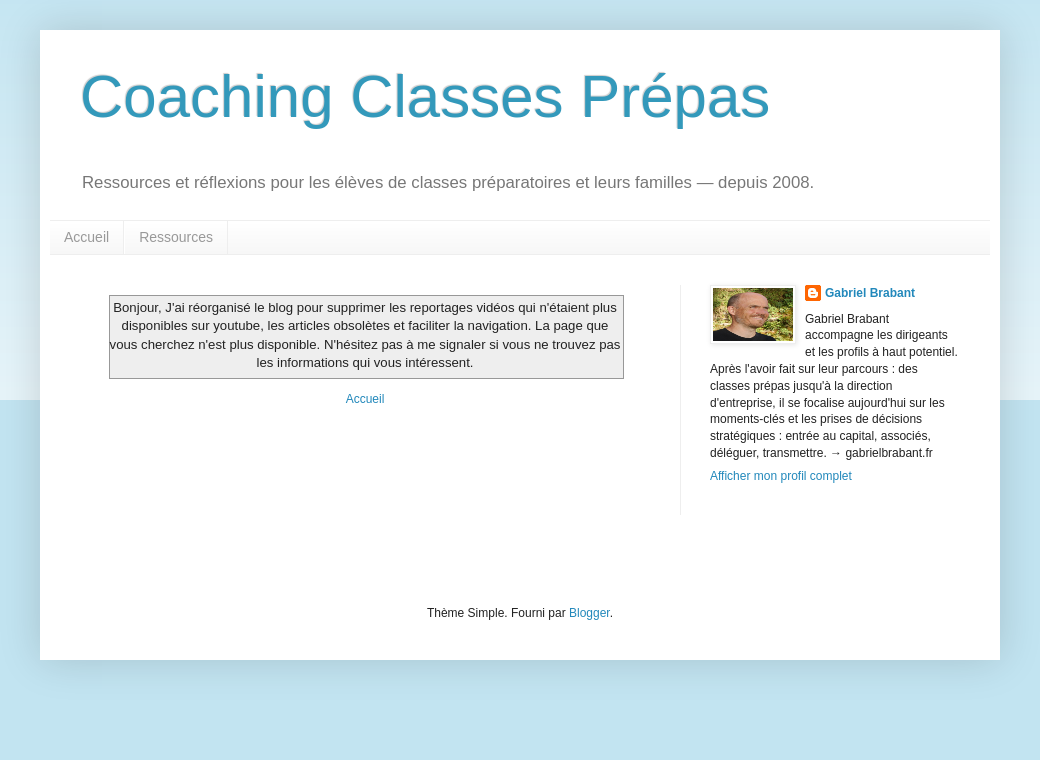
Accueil (86, 237)
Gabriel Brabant (870, 293)
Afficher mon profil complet (781, 476)
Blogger (589, 613)
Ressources (176, 237)
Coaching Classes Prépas (425, 96)
